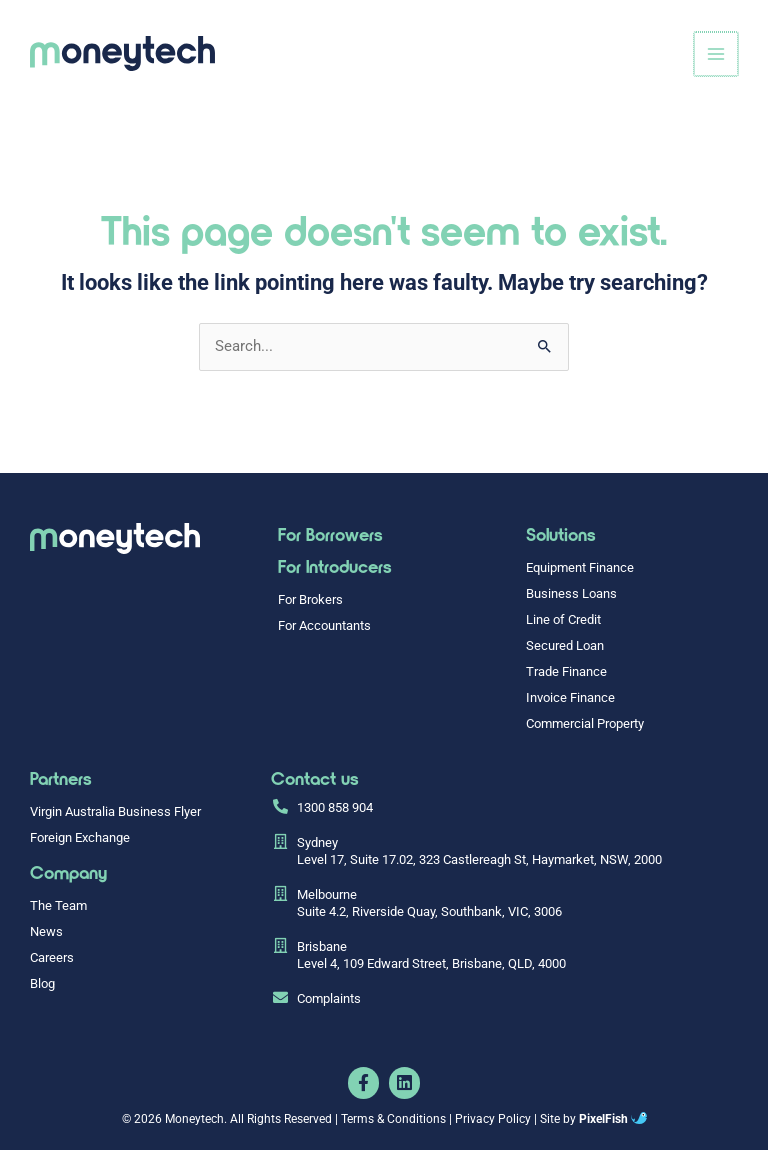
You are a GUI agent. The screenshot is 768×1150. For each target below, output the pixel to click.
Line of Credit (563, 619)
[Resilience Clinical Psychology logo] (115, 538)
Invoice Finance (570, 697)
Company (68, 872)
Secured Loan (565, 645)
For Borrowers (330, 534)
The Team (58, 905)
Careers (52, 957)
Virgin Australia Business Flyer (115, 811)
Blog (42, 983)
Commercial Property (585, 723)
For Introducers (335, 566)
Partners (61, 778)
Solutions (561, 534)
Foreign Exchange (80, 837)
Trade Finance (566, 671)
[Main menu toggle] (717, 54)
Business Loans (571, 593)
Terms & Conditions (393, 1118)
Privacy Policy (493, 1118)
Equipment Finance (580, 567)
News (46, 931)
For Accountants (324, 625)
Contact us (315, 778)
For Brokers (310, 599)
